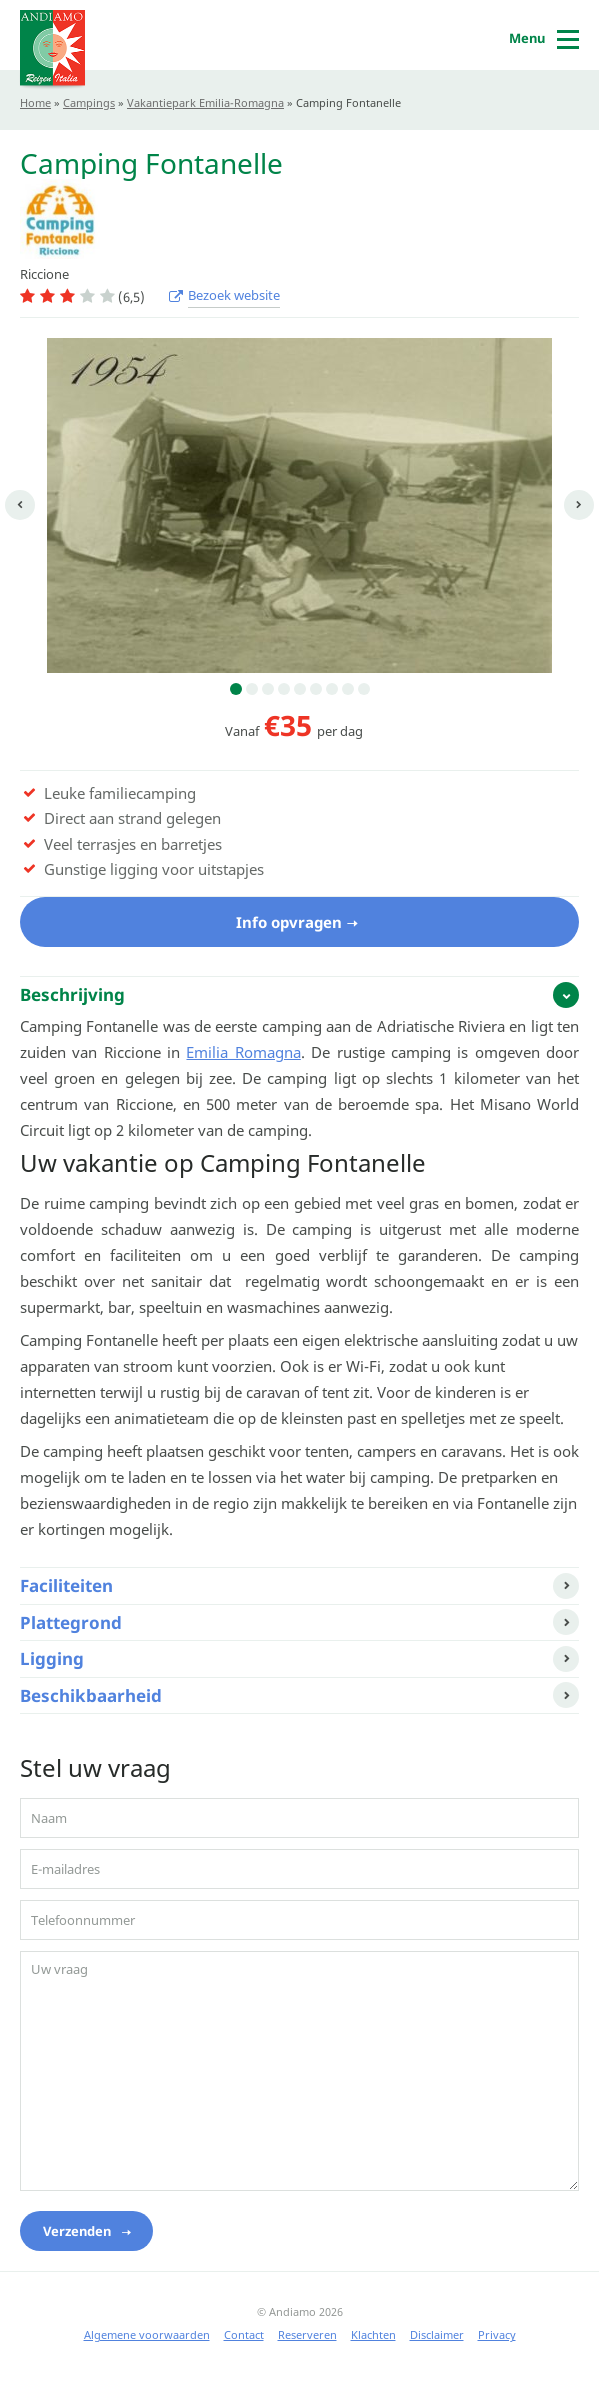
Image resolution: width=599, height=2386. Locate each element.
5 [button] (300, 689)
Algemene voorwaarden (147, 2334)
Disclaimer (437, 2334)
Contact (244, 2334)
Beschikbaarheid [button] (91, 1695)
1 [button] (236, 689)
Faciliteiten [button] (66, 1585)
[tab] (299, 994)
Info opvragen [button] (289, 922)
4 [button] (284, 689)
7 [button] (332, 689)
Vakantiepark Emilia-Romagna (205, 102)
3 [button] (268, 689)
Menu (527, 38)
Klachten (373, 2334)
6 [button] (316, 689)
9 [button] (364, 689)
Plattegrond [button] (71, 1622)
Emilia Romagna (243, 1052)
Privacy (497, 2334)
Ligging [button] (52, 1658)
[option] (299, 505)
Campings (89, 102)
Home (35, 102)
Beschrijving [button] (72, 994)
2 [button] (252, 689)
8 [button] (348, 689)
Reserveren (307, 2334)
